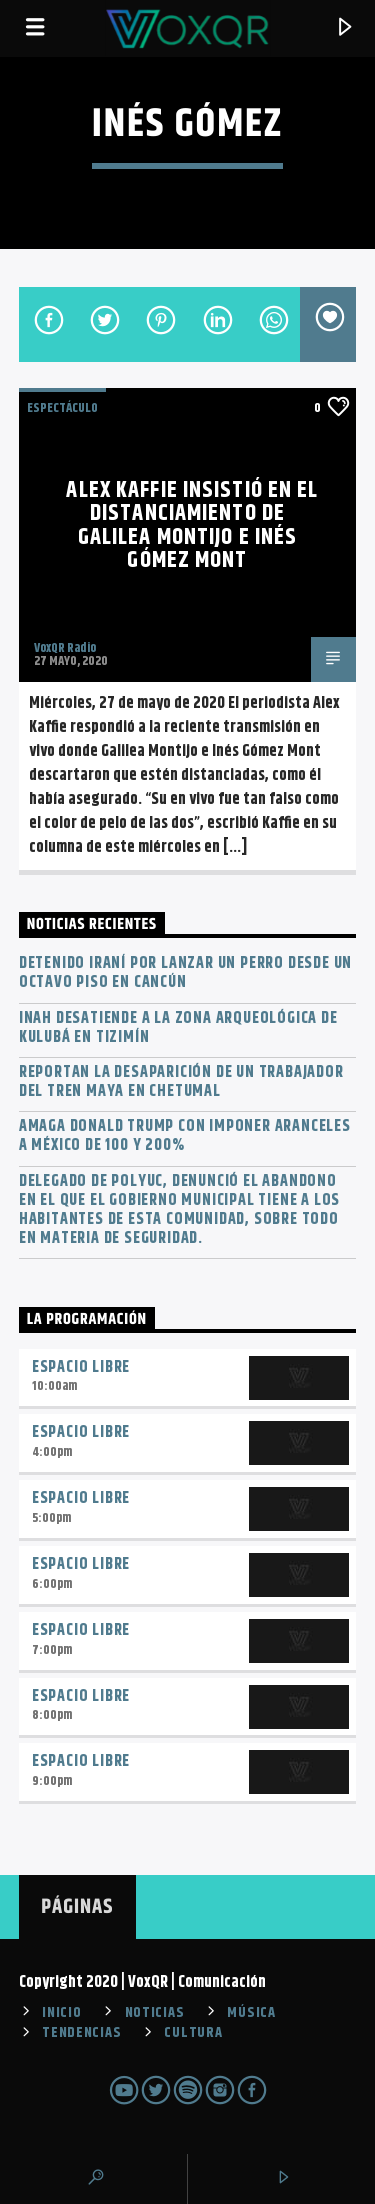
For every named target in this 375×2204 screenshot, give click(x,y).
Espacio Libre (81, 1367)
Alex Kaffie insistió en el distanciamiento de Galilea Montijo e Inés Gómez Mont (192, 526)
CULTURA (193, 2033)
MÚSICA (251, 2013)
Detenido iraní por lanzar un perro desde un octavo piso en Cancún (185, 973)
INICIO (61, 2013)
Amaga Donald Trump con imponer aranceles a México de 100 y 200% (185, 1136)
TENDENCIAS (81, 2033)
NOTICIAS (155, 2013)
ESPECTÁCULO (62, 408)
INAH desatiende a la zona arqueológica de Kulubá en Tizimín (178, 1028)
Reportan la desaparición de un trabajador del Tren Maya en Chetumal (181, 1082)
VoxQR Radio (65, 648)
